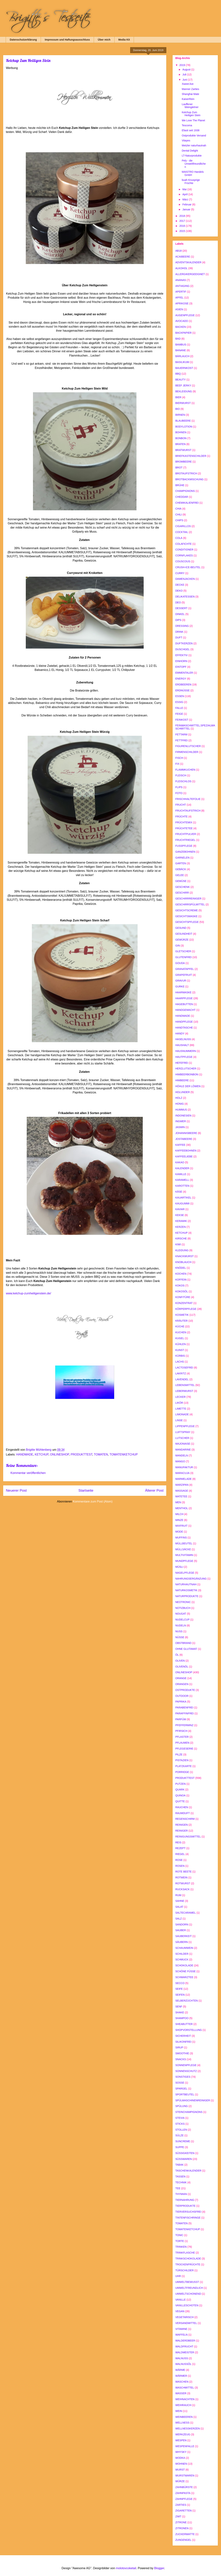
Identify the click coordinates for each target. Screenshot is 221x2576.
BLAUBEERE (183, 420)
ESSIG (179, 702)
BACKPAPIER (183, 332)
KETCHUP (41, 1454)
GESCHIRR (182, 892)
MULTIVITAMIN (184, 1555)
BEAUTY (180, 379)
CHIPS (179, 520)
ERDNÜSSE (182, 690)
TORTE (179, 2241)
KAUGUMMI (182, 1203)
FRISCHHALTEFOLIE (188, 799)
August (186, 69)
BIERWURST (183, 403)
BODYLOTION (183, 426)
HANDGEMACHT (185, 1009)
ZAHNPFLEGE (183, 2498)
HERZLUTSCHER (185, 1068)
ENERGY (180, 678)
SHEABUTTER (184, 2024)
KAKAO (179, 1162)
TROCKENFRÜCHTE (187, 2264)
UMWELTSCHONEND (188, 2293)
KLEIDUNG (182, 1250)
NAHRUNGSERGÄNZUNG (191, 1578)
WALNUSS (181, 2358)
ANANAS (180, 280)
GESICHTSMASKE (186, 916)
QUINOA (180, 1795)
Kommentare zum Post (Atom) (93, 1501)
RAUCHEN (181, 1807)
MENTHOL (181, 1508)
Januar (186, 209)
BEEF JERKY (183, 385)
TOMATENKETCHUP (124, 1454)
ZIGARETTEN (183, 2510)
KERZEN (180, 1226)
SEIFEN (180, 1994)
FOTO (179, 793)
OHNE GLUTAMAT (186, 1648)
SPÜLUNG (181, 2106)
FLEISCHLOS (183, 781)
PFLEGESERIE (184, 1748)
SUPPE (179, 2147)
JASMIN (180, 1127)
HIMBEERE (182, 1080)
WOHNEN (181, 2463)
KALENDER (182, 1168)
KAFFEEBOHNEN (185, 1150)
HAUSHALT (182, 1045)
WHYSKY (181, 2451)
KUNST (179, 1350)
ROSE (179, 1859)
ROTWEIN (181, 1877)
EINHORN (181, 661)
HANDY (179, 1033)
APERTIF (180, 291)
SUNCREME (182, 2141)
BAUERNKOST (184, 367)
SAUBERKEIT (183, 1936)
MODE (179, 1531)
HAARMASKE (183, 992)
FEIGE (179, 713)
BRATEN (180, 444)
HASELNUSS (183, 1039)
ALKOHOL (181, 268)
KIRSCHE (181, 1238)
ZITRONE (181, 2522)
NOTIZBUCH (182, 1607)
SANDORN (181, 1924)
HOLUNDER (182, 1092)
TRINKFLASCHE (185, 2252)
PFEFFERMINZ (184, 1725)
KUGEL (179, 1338)
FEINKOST (181, 719)
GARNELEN (182, 857)
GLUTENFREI (183, 957)
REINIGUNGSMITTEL (188, 1836)
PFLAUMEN (182, 1742)
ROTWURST (182, 1883)
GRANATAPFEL (184, 968)
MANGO (180, 1461)
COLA (178, 537)
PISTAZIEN (181, 1760)
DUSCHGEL (182, 649)
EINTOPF (180, 666)
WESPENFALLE (184, 2446)
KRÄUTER (181, 1320)
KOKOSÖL (181, 1291)
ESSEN (179, 696)
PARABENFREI (184, 1707)
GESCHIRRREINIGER (188, 898)
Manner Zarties (190, 89)
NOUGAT (180, 1613)
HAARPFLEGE (184, 998)
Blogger (159, 2568)
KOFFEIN (181, 1279)
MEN (178, 1502)
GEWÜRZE (182, 939)
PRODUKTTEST (81, 1454)
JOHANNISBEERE (186, 1133)
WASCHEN (181, 2381)
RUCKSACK (182, 1889)
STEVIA (180, 2117)
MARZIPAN (181, 1484)
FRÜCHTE (181, 816)
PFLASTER (182, 1736)
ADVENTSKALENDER (188, 262)
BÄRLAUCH (182, 356)
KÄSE (178, 1191)
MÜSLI (179, 1566)
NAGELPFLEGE (184, 1572)
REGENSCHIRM (185, 1818)
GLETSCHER (183, 951)
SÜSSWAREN (183, 2159)
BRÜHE (179, 485)
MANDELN (181, 1455)
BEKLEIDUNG (183, 391)
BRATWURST (183, 450)
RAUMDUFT (182, 1813)
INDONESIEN (183, 1115)
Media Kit (124, 39)
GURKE (180, 986)
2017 (182, 220)
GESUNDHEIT (183, 933)
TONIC (179, 2235)
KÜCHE (179, 1326)
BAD (178, 338)
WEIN (178, 2411)
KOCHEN (180, 1273)
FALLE (179, 707)
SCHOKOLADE (184, 1965)
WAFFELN (181, 2334)
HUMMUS (181, 1109)
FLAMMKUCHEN (185, 769)
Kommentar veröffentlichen (28, 1472)
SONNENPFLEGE (186, 2065)
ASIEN (179, 309)
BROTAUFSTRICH (186, 473)
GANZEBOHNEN (185, 851)
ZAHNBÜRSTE (184, 2487)
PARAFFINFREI (184, 1713)
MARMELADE (183, 1478)
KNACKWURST (184, 1256)
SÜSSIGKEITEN (184, 2153)
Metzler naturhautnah (194, 145)
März (185, 199)
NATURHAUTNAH (186, 1584)
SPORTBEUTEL (184, 2094)
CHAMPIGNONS (185, 490)
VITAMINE (181, 2328)
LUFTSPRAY (182, 1432)
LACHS (179, 1361)
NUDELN (180, 1625)
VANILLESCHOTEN (186, 2305)
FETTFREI (181, 740)
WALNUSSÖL (183, 2364)
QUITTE (180, 1801)
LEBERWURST (184, 1390)
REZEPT (180, 1848)
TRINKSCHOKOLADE (188, 2258)
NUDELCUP (182, 1619)
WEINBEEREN (184, 2416)
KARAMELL (182, 1179)
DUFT (178, 637)
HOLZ (178, 1097)
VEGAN (179, 2311)
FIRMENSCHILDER (186, 752)
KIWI (178, 1244)
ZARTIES (180, 2504)
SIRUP (179, 2047)
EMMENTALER (184, 672)
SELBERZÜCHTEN (186, 2000)
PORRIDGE (182, 1772)
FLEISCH (180, 775)
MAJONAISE (182, 1443)
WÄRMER (181, 2375)
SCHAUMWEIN (184, 1947)
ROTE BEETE (183, 1871)
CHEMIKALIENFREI (187, 502)
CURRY (180, 573)
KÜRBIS (180, 1355)
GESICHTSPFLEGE (187, 921)
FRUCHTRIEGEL (185, 839)
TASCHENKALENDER (188, 2170)
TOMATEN (101, 1454)
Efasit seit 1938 (190, 130)
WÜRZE (180, 2481)
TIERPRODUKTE (185, 2205)
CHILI (178, 514)
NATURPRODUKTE (186, 1596)
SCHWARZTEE (184, 1977)
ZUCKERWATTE (185, 2534)
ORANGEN (181, 1684)
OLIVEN (180, 1660)
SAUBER (180, 1930)
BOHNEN (180, 432)
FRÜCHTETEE (184, 828)
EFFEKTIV (181, 655)
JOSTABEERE (183, 1138)
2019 (182, 65)
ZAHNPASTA (182, 2493)
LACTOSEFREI (184, 1367)
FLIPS (179, 787)
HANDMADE (24, 1454)
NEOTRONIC (183, 1602)
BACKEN (180, 326)
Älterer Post (154, 1490)
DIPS (178, 620)
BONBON (181, 438)
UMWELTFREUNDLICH (189, 2287)
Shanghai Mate (190, 94)
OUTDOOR (182, 1695)
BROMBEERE (183, 461)
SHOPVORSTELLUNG (188, 2029)
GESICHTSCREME (186, 910)
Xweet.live (188, 83)
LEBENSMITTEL (185, 1385)
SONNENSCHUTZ (186, 2071)
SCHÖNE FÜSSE (185, 1971)
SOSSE (179, 2082)
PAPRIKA (180, 1701)
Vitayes (186, 140)
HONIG (179, 1103)
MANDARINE (183, 1449)
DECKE (179, 584)
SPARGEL (181, 2088)
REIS (178, 1842)
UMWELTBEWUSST (187, 2281)
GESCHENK (182, 886)
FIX (177, 763)
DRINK (179, 631)
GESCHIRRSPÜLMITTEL (190, 904)
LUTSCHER (182, 1437)
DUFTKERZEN (184, 643)
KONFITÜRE (182, 1297)
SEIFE (179, 1988)
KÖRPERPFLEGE (185, 1308)
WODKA (180, 2457)
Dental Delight (190, 150)
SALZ (178, 1918)
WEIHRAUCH (183, 2405)
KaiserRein (188, 99)
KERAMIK (181, 1221)
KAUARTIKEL (183, 1197)
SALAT (179, 1906)
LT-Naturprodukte (192, 155)
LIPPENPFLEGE (185, 1426)
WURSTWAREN (184, 2475)
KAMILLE (180, 1174)
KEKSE (179, 1215)
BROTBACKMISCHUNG (189, 479)
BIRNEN (180, 414)
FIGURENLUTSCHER (188, 746)
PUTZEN (180, 1783)
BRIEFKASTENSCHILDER (190, 455)
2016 (182, 225)
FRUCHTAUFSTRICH (188, 810)
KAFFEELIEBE (184, 1156)
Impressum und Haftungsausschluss (67, 39)
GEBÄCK (180, 869)
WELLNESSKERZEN (187, 2428)
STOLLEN (181, 2129)
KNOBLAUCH (183, 1262)
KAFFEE (180, 1144)
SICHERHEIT (183, 2035)
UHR (178, 2276)
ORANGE (181, 1678)
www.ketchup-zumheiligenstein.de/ (28, 1293)
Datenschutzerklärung (23, 39)
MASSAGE (181, 1490)
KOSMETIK (182, 1314)
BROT (179, 467)
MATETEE (181, 1496)
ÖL (177, 1654)
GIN (177, 945)
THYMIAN (181, 2194)
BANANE (180, 350)
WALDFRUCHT (184, 2346)
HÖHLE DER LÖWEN (188, 1086)
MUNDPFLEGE (184, 1560)
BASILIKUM (182, 362)
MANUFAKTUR (184, 1467)
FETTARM (181, 734)
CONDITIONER (184, 549)
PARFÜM (180, 1719)
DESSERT (181, 608)
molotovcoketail (126, 2568)
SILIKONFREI (183, 2041)
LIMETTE (180, 1408)
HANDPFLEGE (184, 1021)
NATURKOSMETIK (186, 1590)
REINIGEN (181, 1824)
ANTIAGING (182, 285)
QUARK (180, 1789)
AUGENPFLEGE (185, 315)
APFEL (179, 297)
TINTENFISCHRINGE (188, 2217)
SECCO (180, 1983)
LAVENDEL (182, 1379)
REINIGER (181, 1830)
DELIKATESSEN (185, 596)
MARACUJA (182, 1473)
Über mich (104, 39)
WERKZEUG (182, 2434)
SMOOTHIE (182, 2053)
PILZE (179, 1754)
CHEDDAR (181, 496)
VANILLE (180, 2299)
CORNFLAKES (184, 555)
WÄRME (180, 2369)
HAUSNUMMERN (185, 1051)
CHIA (178, 508)
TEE (177, 2188)
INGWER (180, 1121)
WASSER (180, 2393)
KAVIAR (180, 1209)
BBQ (178, 373)
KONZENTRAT (184, 1303)
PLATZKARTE (183, 1766)
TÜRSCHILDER (184, 2270)
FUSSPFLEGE (183, 845)
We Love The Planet (193, 120)
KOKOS (180, 1285)
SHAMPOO (182, 2018)
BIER (178, 397)
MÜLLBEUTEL (183, 1543)
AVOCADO (181, 320)
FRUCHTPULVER (185, 834)
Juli (184, 74)
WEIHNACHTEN (184, 2399)
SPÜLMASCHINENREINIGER (192, 2100)
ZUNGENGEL (183, 2539)
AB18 (178, 250)
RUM (178, 1895)
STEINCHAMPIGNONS (188, 2112)
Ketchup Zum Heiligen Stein (191, 114)
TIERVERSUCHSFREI (188, 2211)
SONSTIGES (182, 2076)
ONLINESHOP (59, 1454)
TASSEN (180, 2176)
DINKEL (180, 614)
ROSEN (180, 1865)
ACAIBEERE (182, 256)
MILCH (179, 1514)
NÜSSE (179, 1637)
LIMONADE (182, 1414)
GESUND (180, 927)
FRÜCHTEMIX (183, 822)
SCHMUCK (181, 1959)
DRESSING (182, 625)
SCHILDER (181, 1953)
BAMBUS (180, 344)
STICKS (180, 2123)
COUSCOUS (182, 561)
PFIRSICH (181, 1730)
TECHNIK (181, 2182)
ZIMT (178, 2516)
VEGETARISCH (184, 2317)
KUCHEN (180, 1332)
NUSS (179, 1631)
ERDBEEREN (183, 684)
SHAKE (179, 2012)
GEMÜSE (181, 881)
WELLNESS (182, 2422)
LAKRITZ (180, 1373)
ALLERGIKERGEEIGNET (190, 274)
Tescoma (187, 125)
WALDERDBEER (185, 2340)
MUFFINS (181, 1537)
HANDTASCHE (184, 1027)
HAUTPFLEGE (183, 1056)
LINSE (179, 1420)
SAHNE (179, 1900)
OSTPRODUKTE (185, 1690)
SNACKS (180, 2059)
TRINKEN (181, 2246)
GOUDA (180, 963)
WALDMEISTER (184, 2352)
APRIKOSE (182, 303)
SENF (178, 2006)
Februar (187, 204)
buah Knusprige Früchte (191, 181)
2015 (182, 231)
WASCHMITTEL (184, 2387)
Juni (185, 79)
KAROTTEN (182, 1185)
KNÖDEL (180, 1267)
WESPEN (181, 2440)
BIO (177, 408)
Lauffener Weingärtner (190, 106)
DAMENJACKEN (185, 578)
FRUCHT (180, 804)
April (185, 194)
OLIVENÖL (181, 1666)
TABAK (179, 2164)
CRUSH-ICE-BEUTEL (188, 567)
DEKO (179, 590)
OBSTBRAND (183, 1643)
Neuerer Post (16, 1490)
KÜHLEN (180, 1344)
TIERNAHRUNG (184, 2199)
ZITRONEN (182, 2528)
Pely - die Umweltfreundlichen (194, 163)
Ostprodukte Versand (194, 135)
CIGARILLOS (183, 526)
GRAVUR (180, 980)
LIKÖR (179, 1402)
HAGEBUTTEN (184, 1004)
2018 (182, 215)
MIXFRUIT (181, 1525)
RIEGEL (180, 1854)
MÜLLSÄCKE (183, 1549)
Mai (184, 189)
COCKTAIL (181, 532)
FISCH (179, 757)
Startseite (85, 1490)
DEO (178, 602)
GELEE (179, 875)
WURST (180, 2469)
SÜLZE (179, 2135)
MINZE (179, 1520)
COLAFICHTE (183, 543)
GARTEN (180, 863)
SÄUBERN (181, 1942)
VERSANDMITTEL (186, 2323)
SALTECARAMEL (185, 1912)
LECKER (180, 1396)
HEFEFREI (181, 1062)
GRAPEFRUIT (183, 974)
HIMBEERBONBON (186, 1074)
